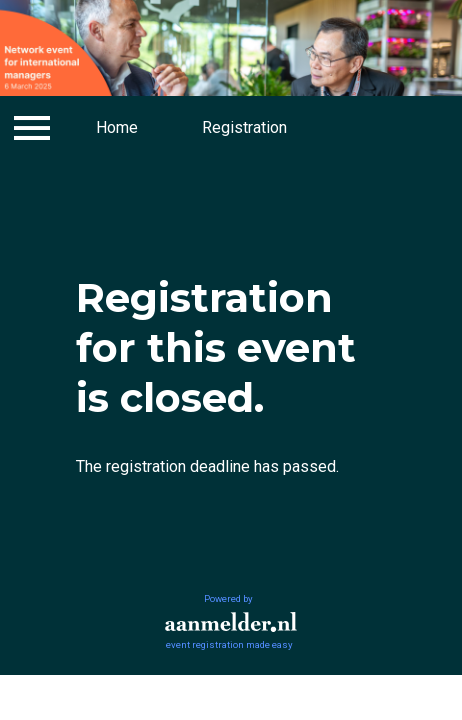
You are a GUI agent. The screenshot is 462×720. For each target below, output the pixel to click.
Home (117, 127)
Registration (244, 127)
